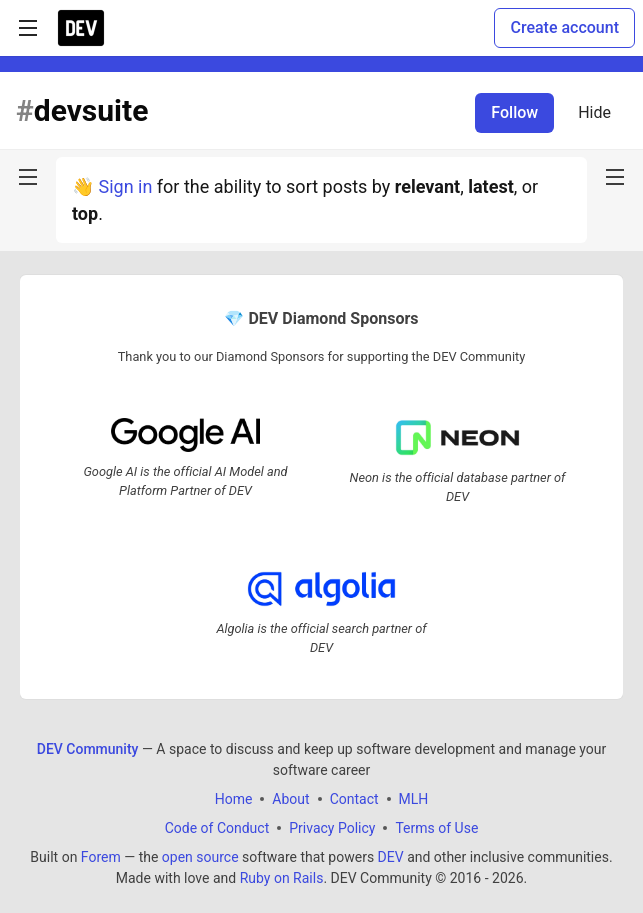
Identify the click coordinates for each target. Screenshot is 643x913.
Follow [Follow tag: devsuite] (514, 112)
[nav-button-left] (28, 177)
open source (200, 857)
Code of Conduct (217, 828)
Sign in (125, 186)
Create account (564, 27)
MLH (414, 799)
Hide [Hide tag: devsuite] (594, 112)
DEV (391, 857)
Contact (354, 799)
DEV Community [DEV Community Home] (88, 749)
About (290, 799)
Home (234, 799)
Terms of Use (436, 828)
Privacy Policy (332, 828)
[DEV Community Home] (81, 28)
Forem (101, 857)
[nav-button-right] (615, 177)
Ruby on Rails (282, 878)
